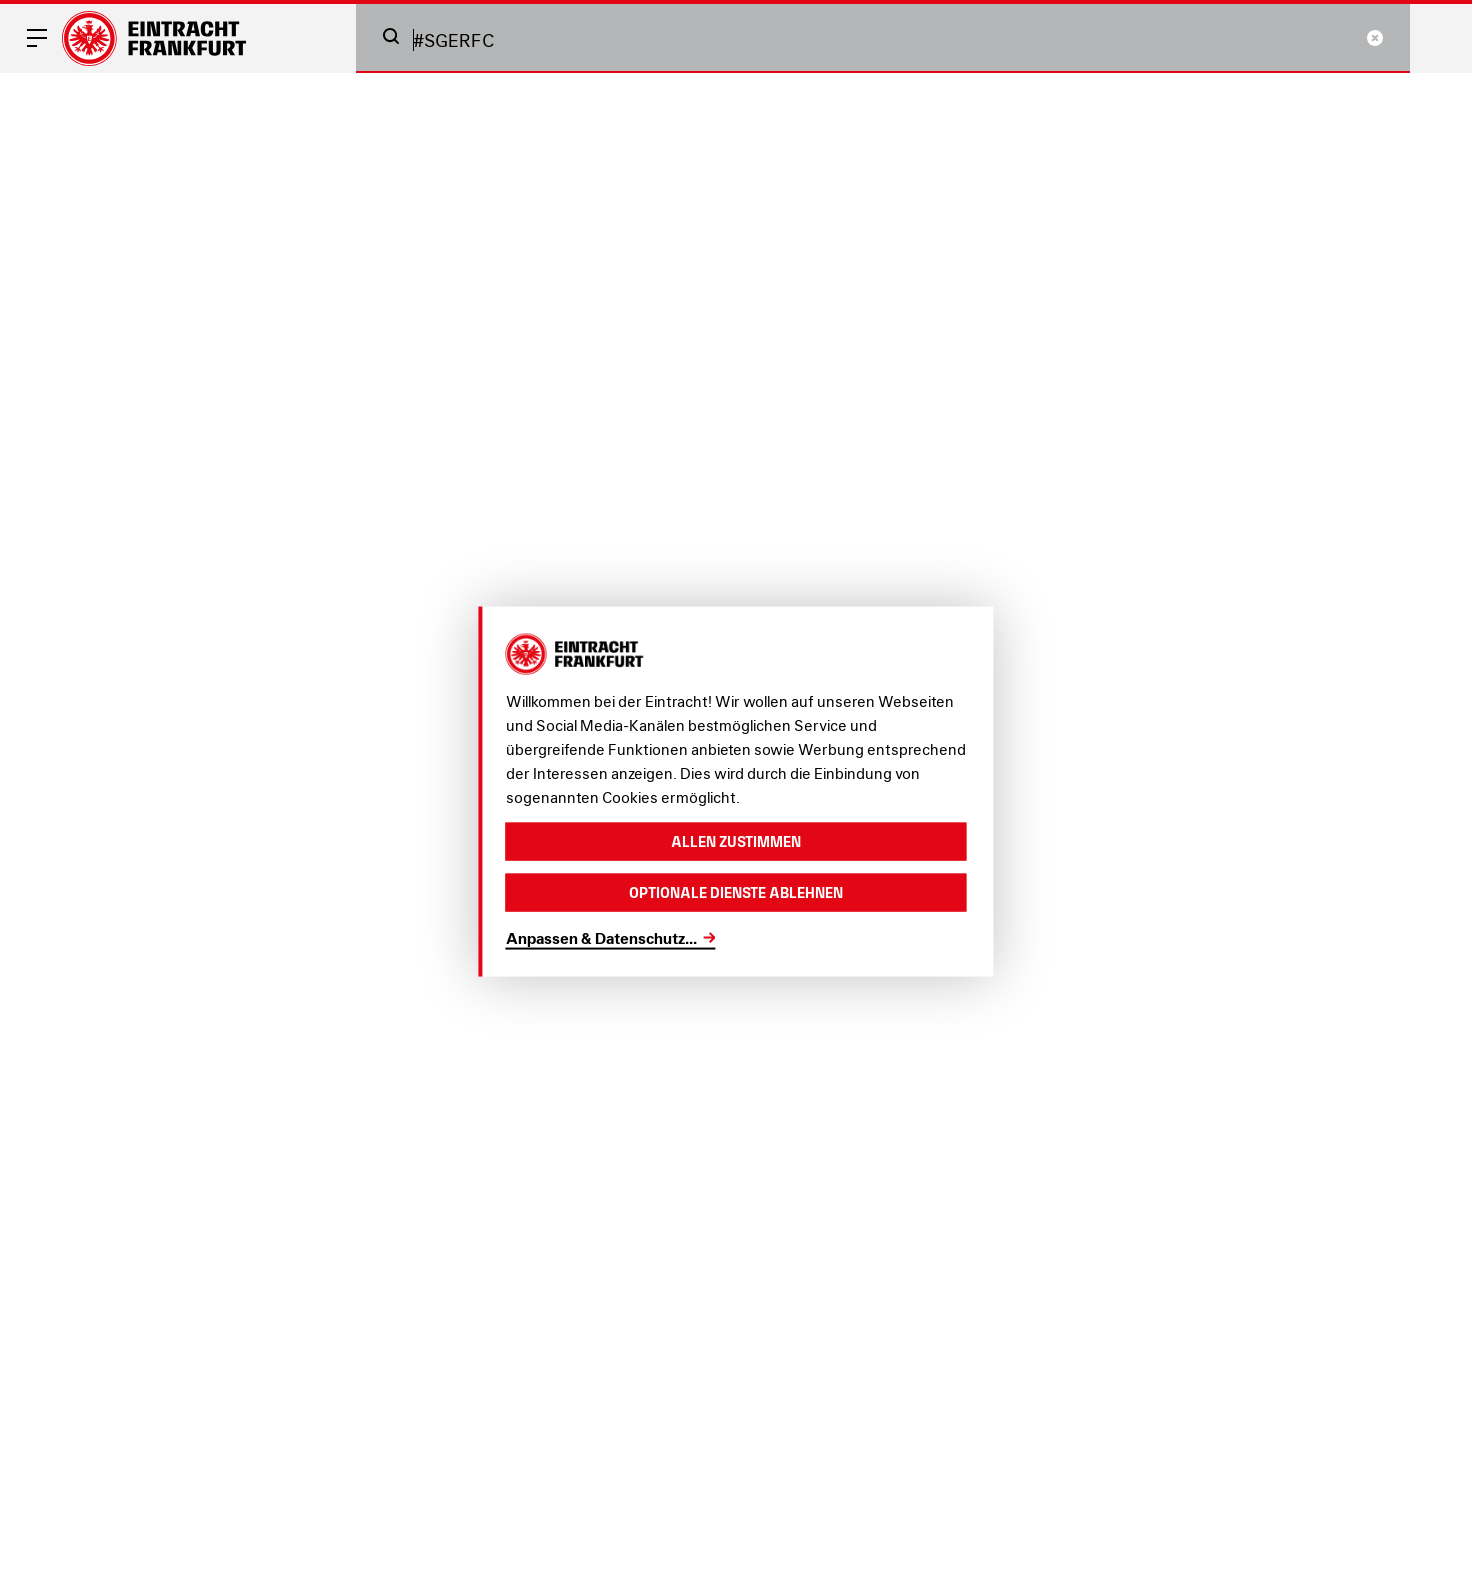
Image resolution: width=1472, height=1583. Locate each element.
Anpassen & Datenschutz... (601, 937)
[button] (391, 36)
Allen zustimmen (736, 840)
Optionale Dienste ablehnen (736, 892)
